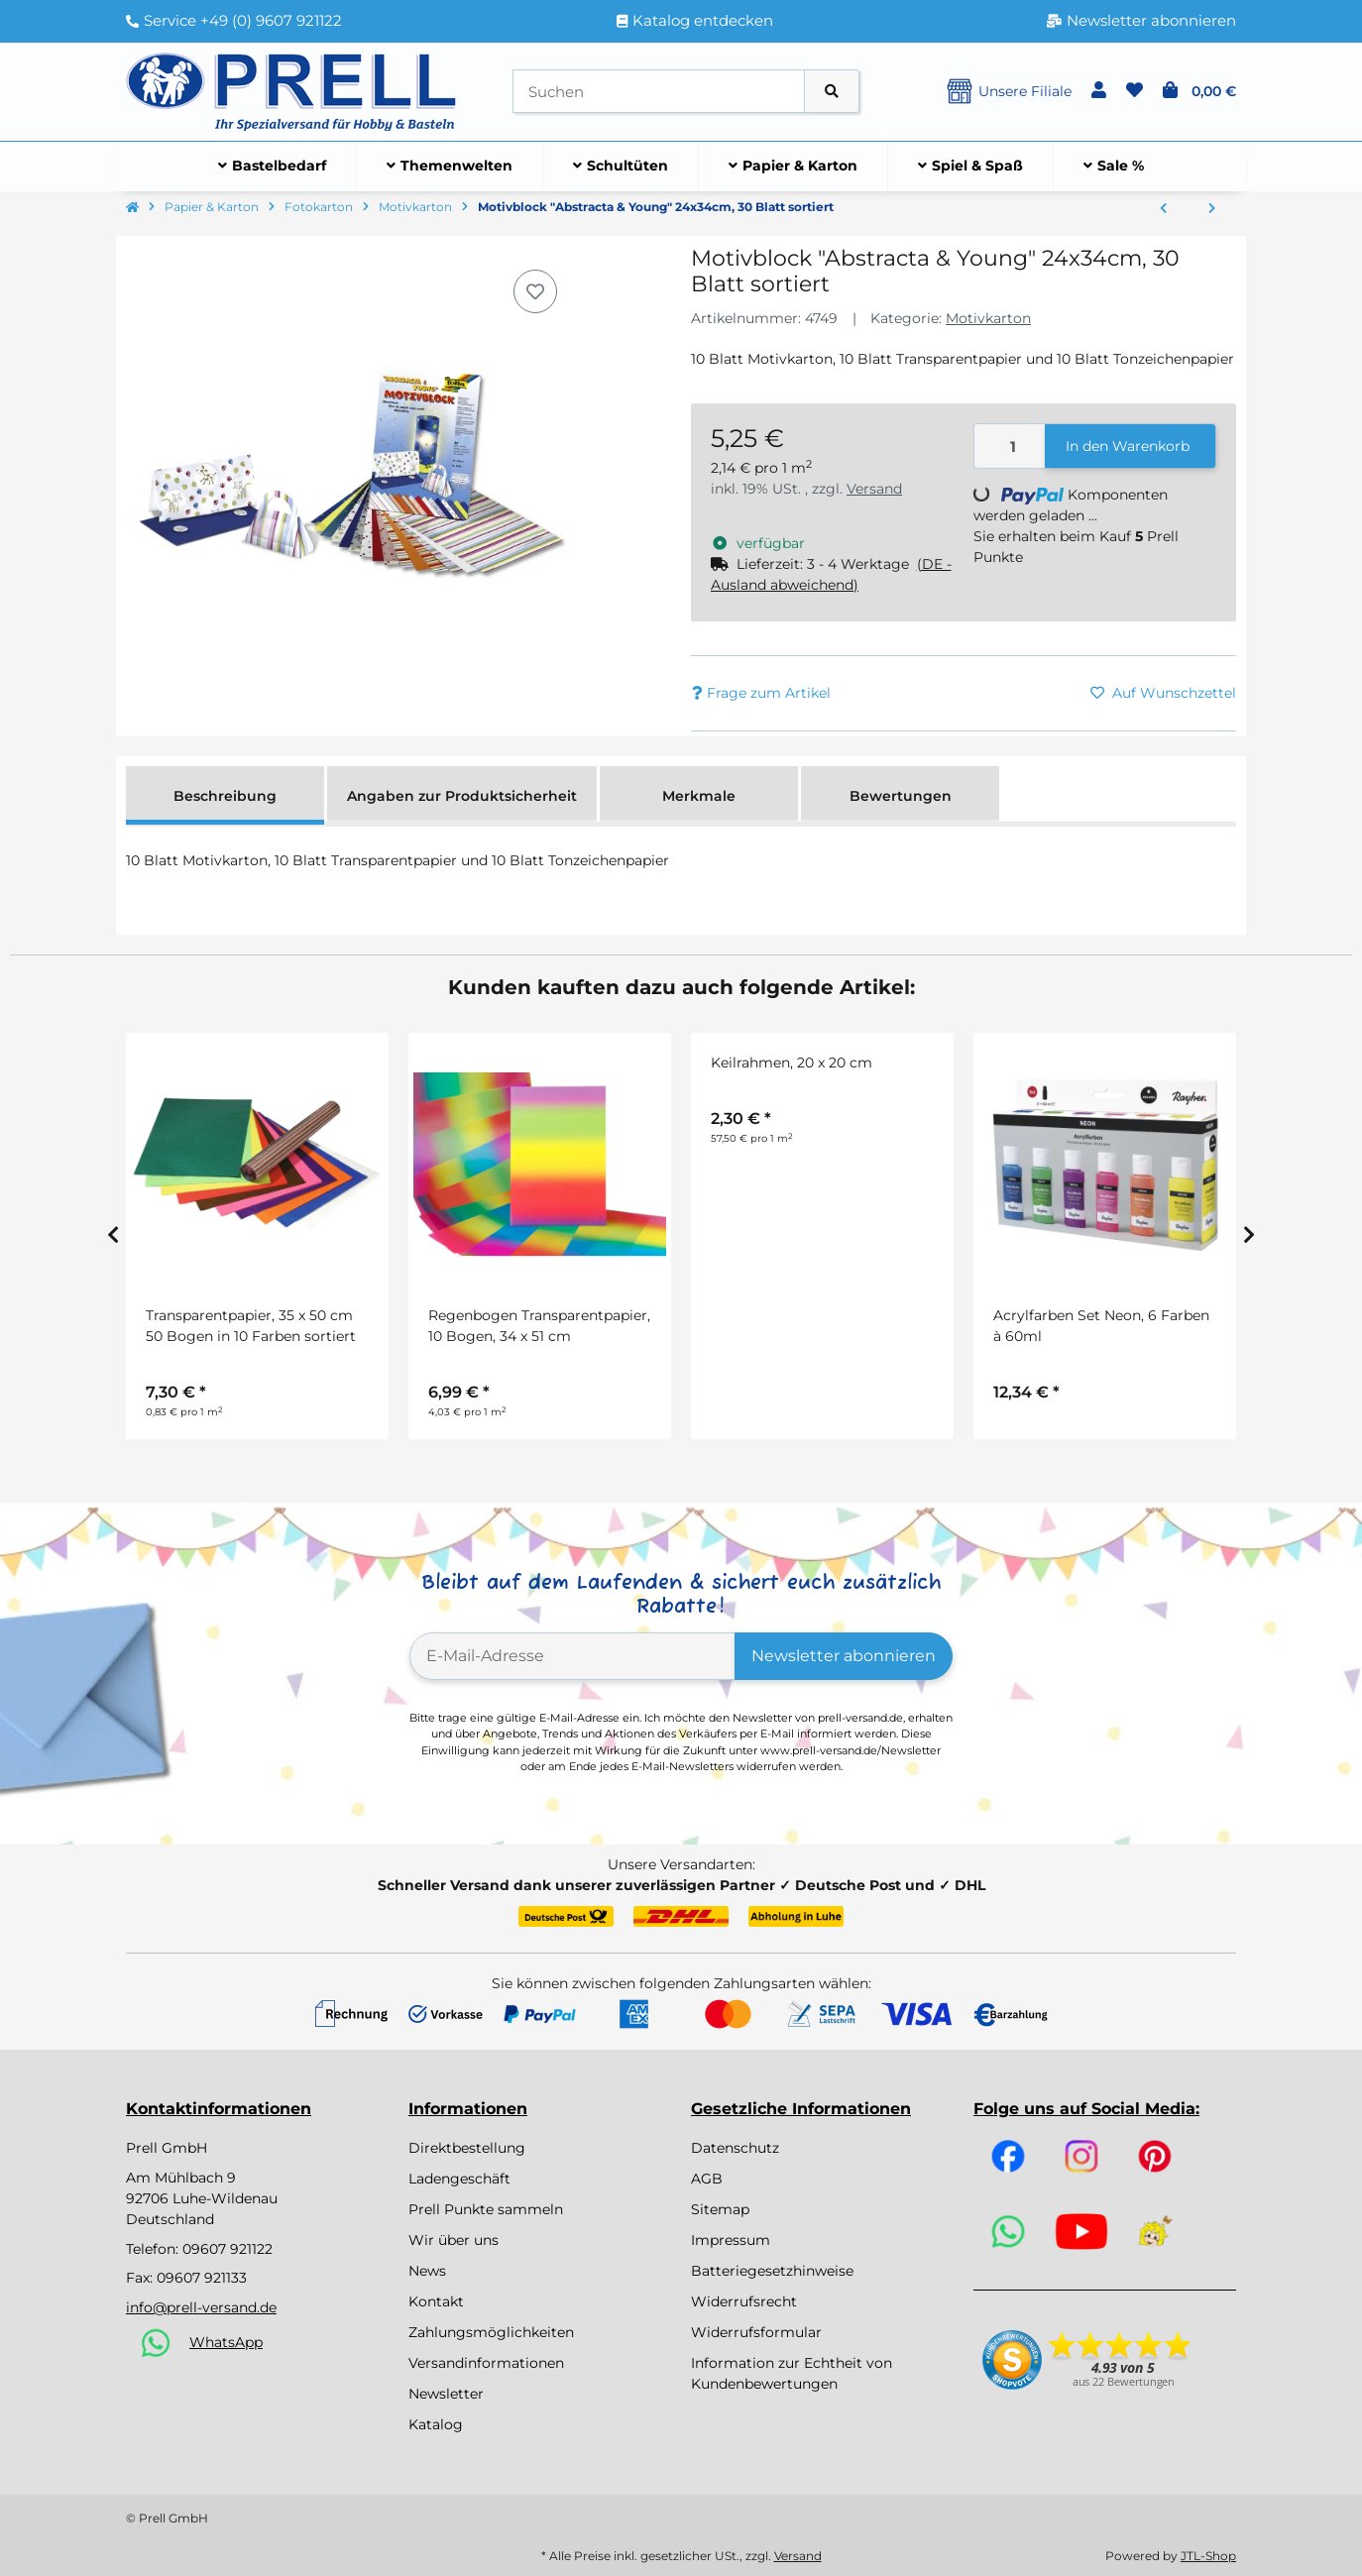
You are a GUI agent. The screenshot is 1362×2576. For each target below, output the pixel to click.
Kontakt (436, 2301)
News (427, 2271)
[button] (1098, 91)
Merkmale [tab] (699, 796)
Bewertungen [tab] (901, 796)
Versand (874, 489)
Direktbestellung (466, 2148)
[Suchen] (658, 91)
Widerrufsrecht (744, 2301)
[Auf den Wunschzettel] (535, 291)
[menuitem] (272, 166)
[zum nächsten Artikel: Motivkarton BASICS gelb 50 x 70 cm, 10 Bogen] (1212, 209)
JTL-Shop (1208, 2555)
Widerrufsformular (756, 2332)
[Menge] (1010, 446)
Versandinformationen (486, 2363)
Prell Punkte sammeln (485, 2209)
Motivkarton (988, 318)
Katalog (435, 2424)
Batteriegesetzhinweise (772, 2271)
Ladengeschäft (459, 2178)
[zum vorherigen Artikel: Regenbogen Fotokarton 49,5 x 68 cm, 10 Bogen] (1163, 209)
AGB (707, 2178)
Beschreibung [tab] (225, 796)
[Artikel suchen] (831, 91)
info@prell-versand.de (201, 2307)
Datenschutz (735, 2148)
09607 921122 (227, 2249)
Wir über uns (453, 2240)
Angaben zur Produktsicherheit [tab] (462, 796)
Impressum (730, 2240)
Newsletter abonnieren (843, 1655)
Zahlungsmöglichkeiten (491, 2332)
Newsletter (446, 2394)
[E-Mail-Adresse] (572, 1656)
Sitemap (720, 2209)
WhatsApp (226, 2342)
